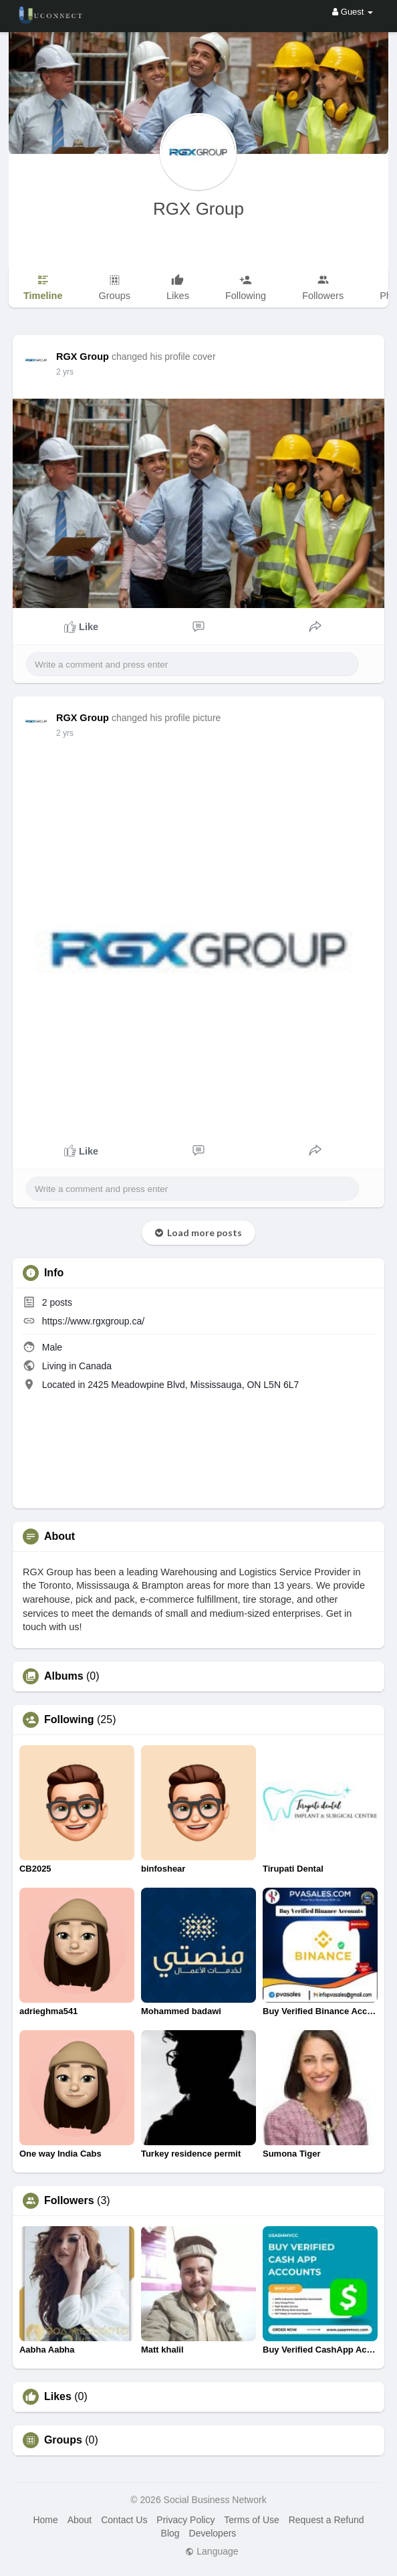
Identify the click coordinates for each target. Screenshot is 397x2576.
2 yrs (65, 372)
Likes (58, 2396)
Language (211, 2551)
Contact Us (124, 2519)
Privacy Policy (185, 2519)
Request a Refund (326, 2519)
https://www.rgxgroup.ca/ (93, 1321)
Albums (64, 1676)
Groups (63, 2440)
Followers (69, 2200)
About (80, 2519)
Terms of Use (251, 2519)
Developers (213, 2533)
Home (45, 2519)
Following (69, 1719)
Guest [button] (352, 12)
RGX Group (198, 209)
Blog (170, 2533)
